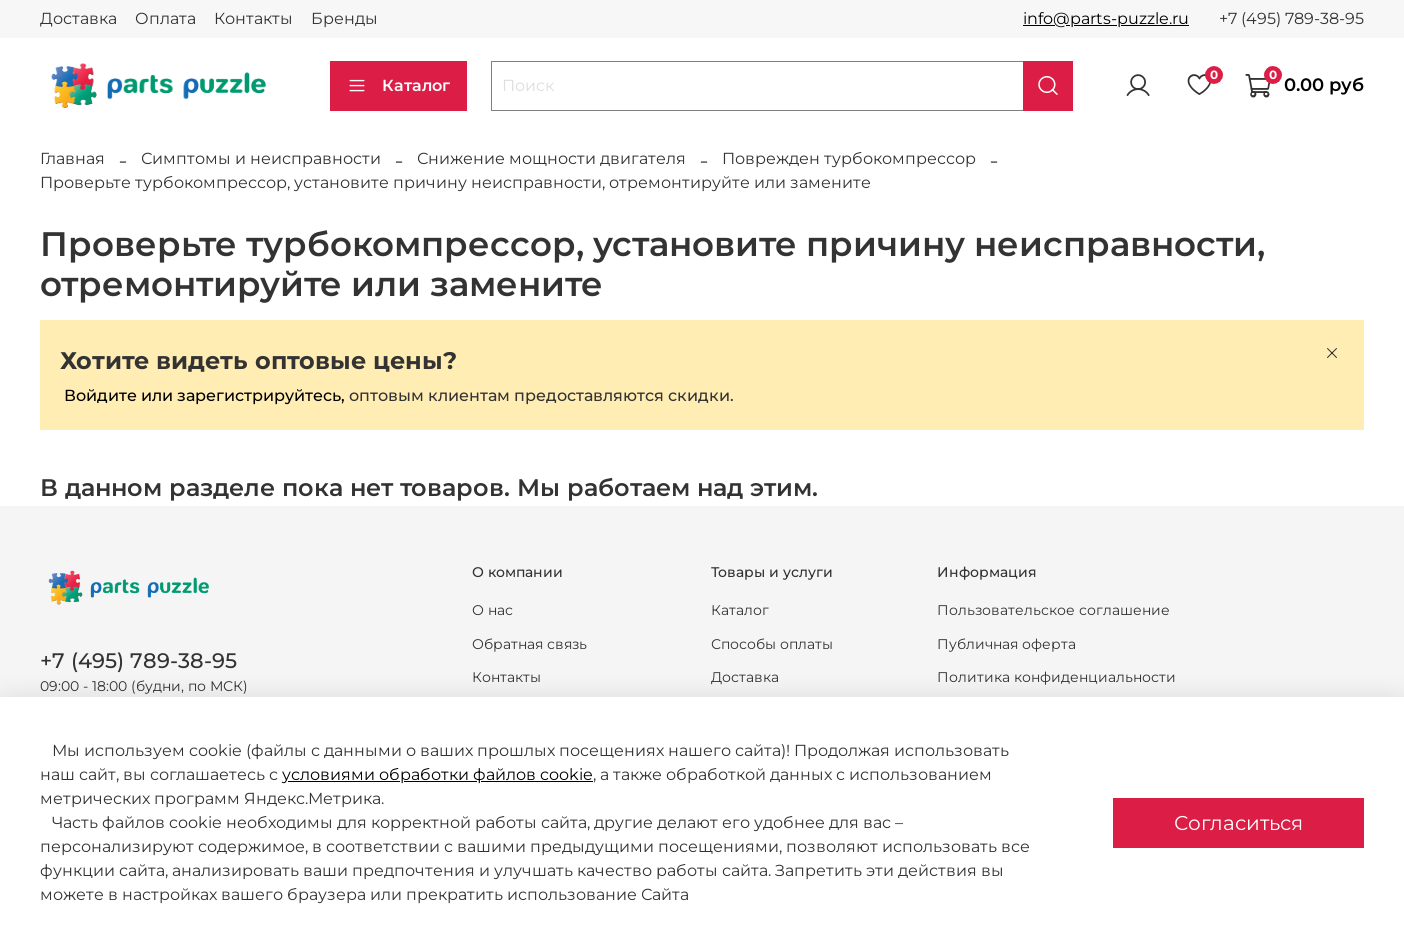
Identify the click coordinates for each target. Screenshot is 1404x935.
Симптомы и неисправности (261, 158)
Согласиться (1238, 823)
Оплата (165, 18)
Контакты (253, 18)
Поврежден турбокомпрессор (849, 158)
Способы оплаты (772, 644)
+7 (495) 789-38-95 (1291, 18)
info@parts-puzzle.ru (1106, 18)
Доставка (78, 18)
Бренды (344, 18)
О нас (492, 610)
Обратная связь (529, 644)
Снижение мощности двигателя (551, 158)
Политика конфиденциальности (1056, 677)
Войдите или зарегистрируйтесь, (204, 395)
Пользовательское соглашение (1053, 610)
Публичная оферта (1006, 644)
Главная (72, 158)
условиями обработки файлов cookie (437, 774)
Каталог (398, 86)
